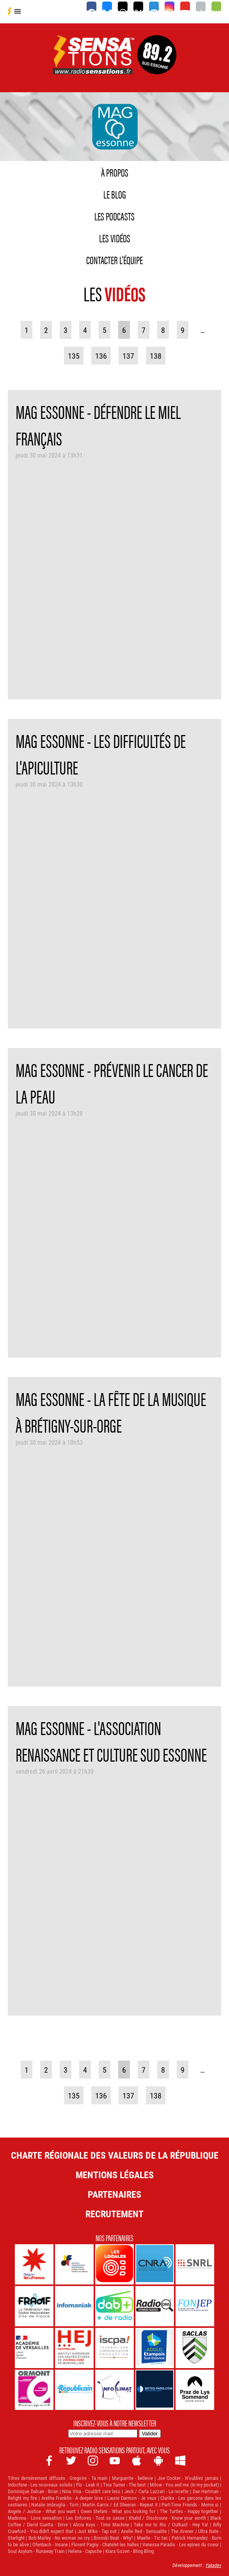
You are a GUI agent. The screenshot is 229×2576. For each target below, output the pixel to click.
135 (74, 356)
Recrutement (114, 2213)
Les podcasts (114, 216)
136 (101, 356)
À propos (114, 172)
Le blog (114, 194)
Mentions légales (115, 2174)
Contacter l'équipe (114, 259)
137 (128, 356)
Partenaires (114, 2194)
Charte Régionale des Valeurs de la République (114, 2155)
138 (156, 356)
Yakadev (213, 2565)
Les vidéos (114, 237)
